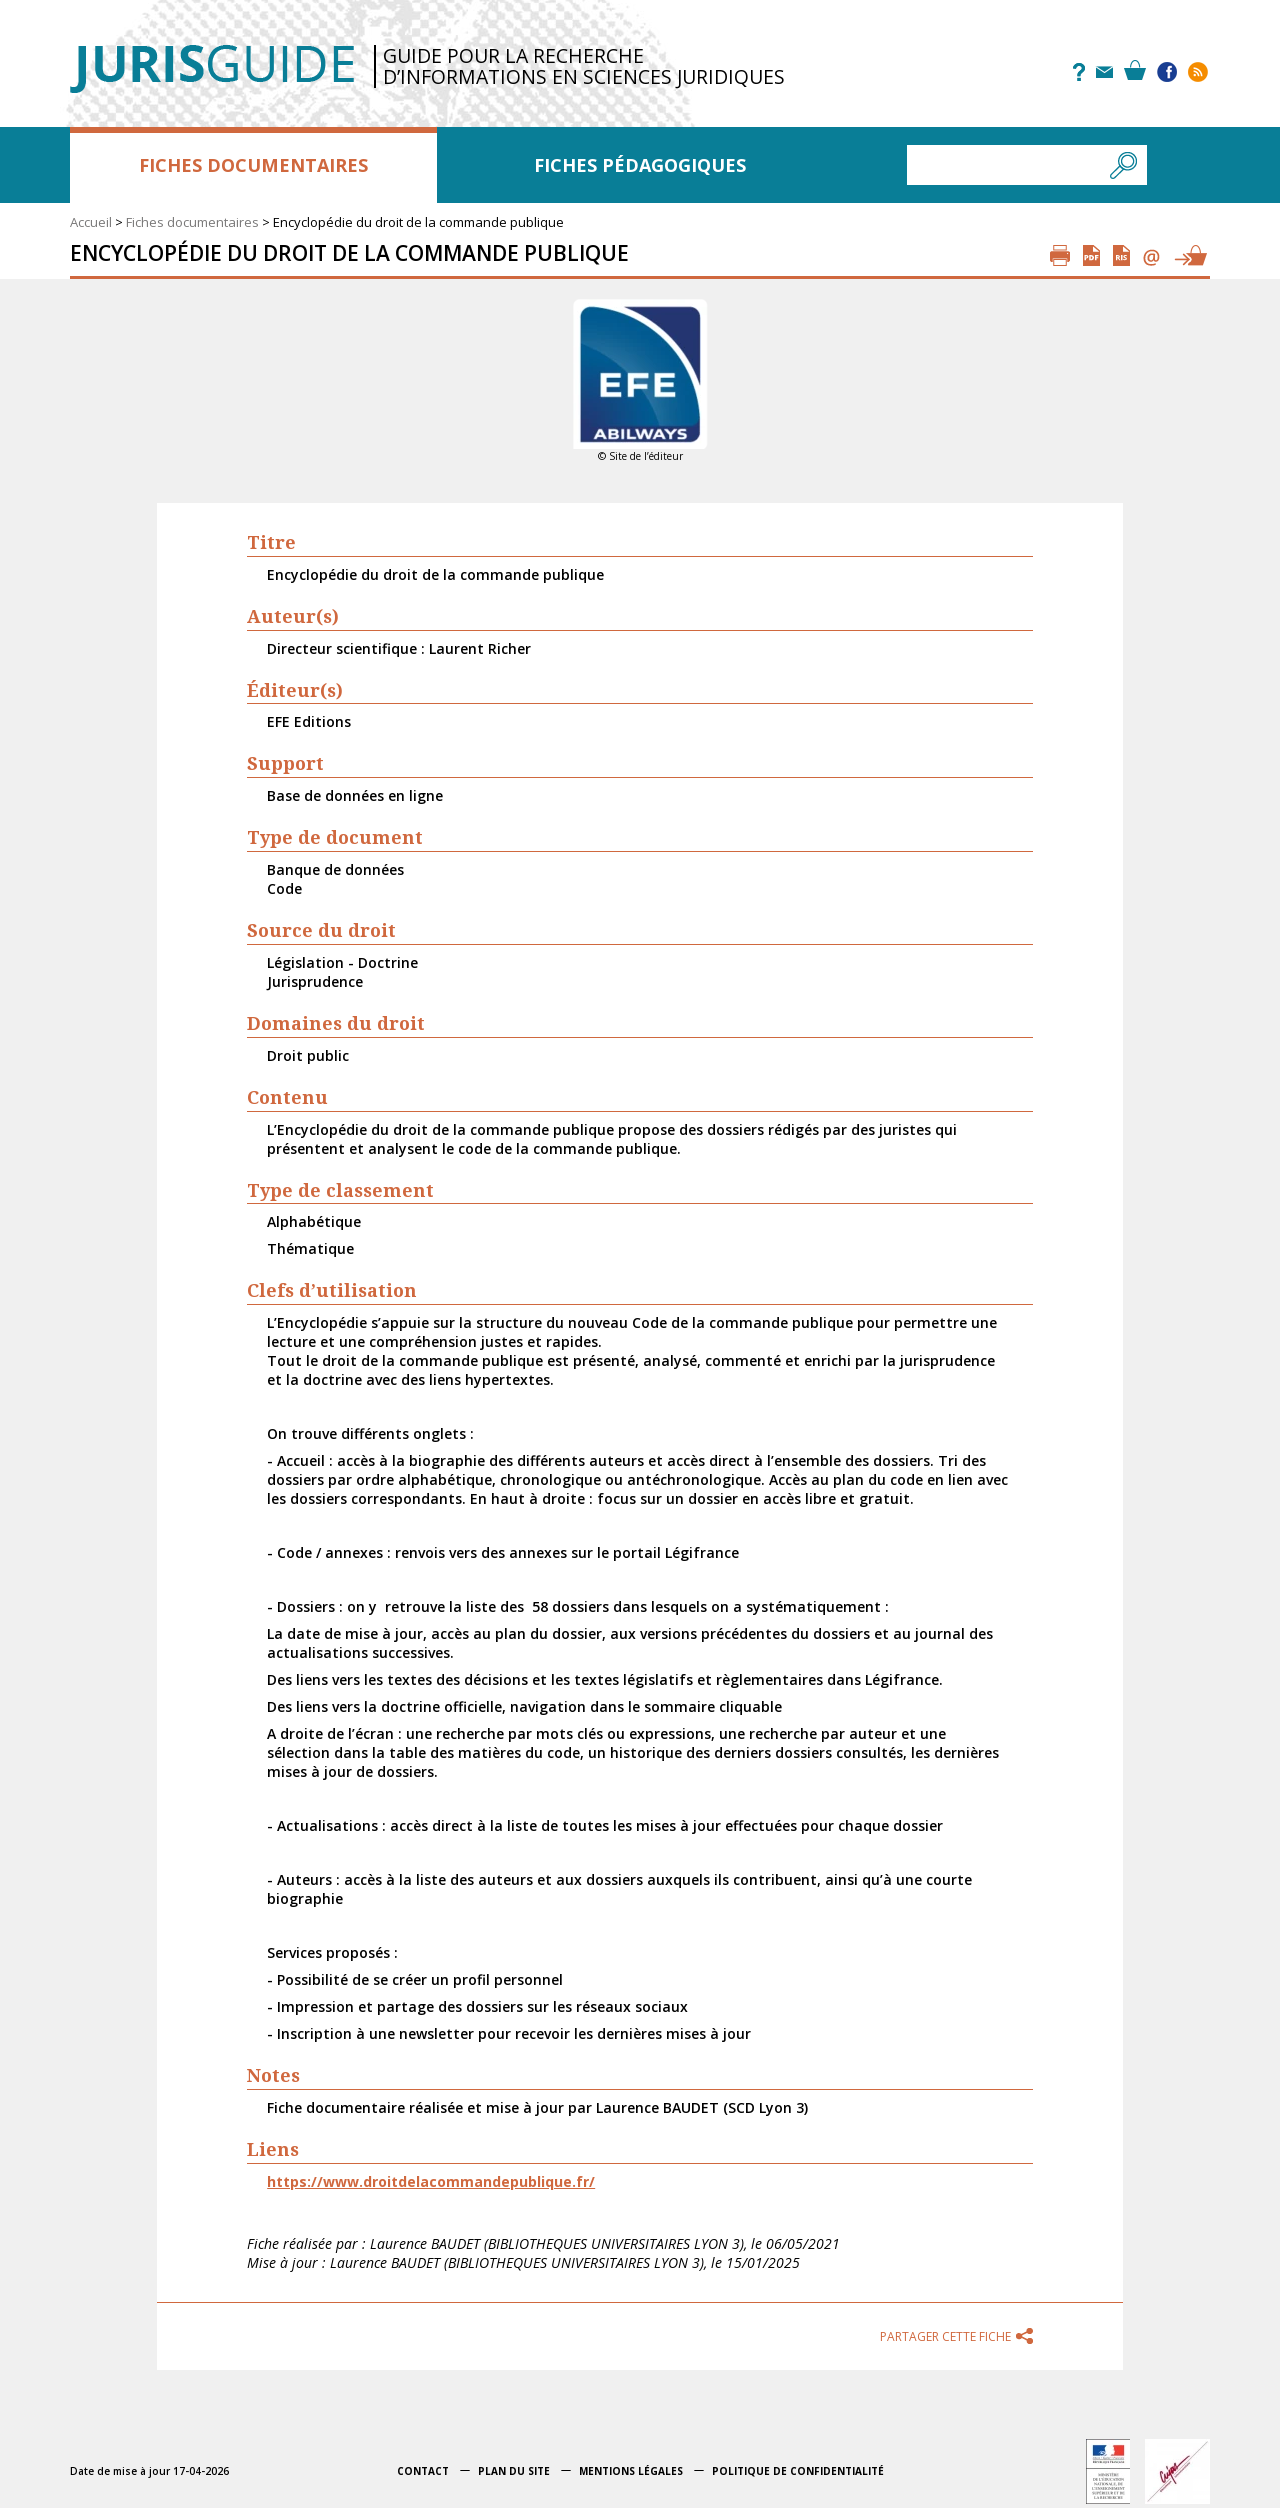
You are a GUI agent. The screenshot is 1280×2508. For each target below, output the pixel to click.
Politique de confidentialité (798, 2471)
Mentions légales (631, 2471)
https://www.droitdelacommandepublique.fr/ (431, 2181)
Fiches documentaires (253, 165)
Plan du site (514, 2471)
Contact (423, 2471)
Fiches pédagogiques (640, 165)
